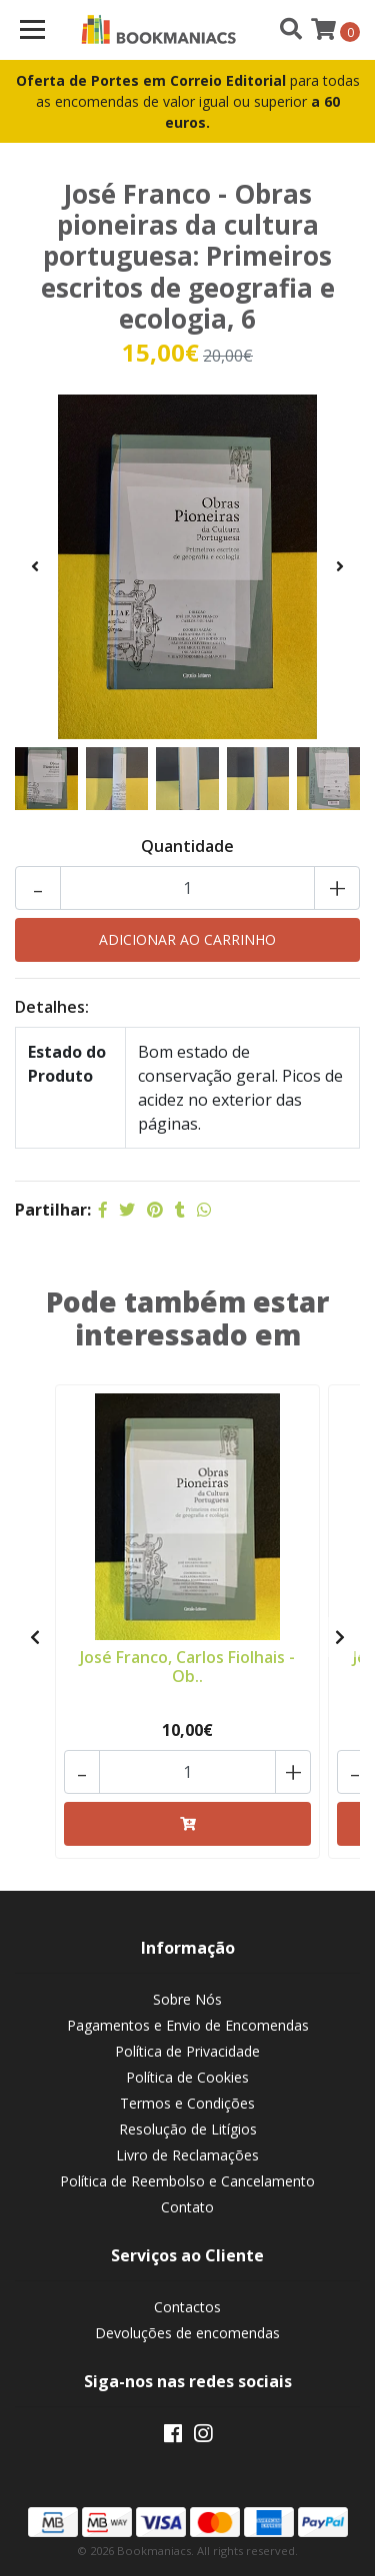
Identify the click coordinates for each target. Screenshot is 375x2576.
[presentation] (35, 566)
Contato (187, 2206)
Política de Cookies (187, 2077)
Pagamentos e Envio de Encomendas (188, 2025)
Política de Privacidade (187, 2051)
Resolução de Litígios (188, 2129)
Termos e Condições (187, 2103)
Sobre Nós (187, 1999)
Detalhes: (52, 1007)
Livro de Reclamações (187, 2155)
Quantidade (187, 846)
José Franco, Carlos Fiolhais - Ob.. (187, 1666)
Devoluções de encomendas (187, 2332)
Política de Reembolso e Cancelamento (187, 2180)
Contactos (187, 2306)
